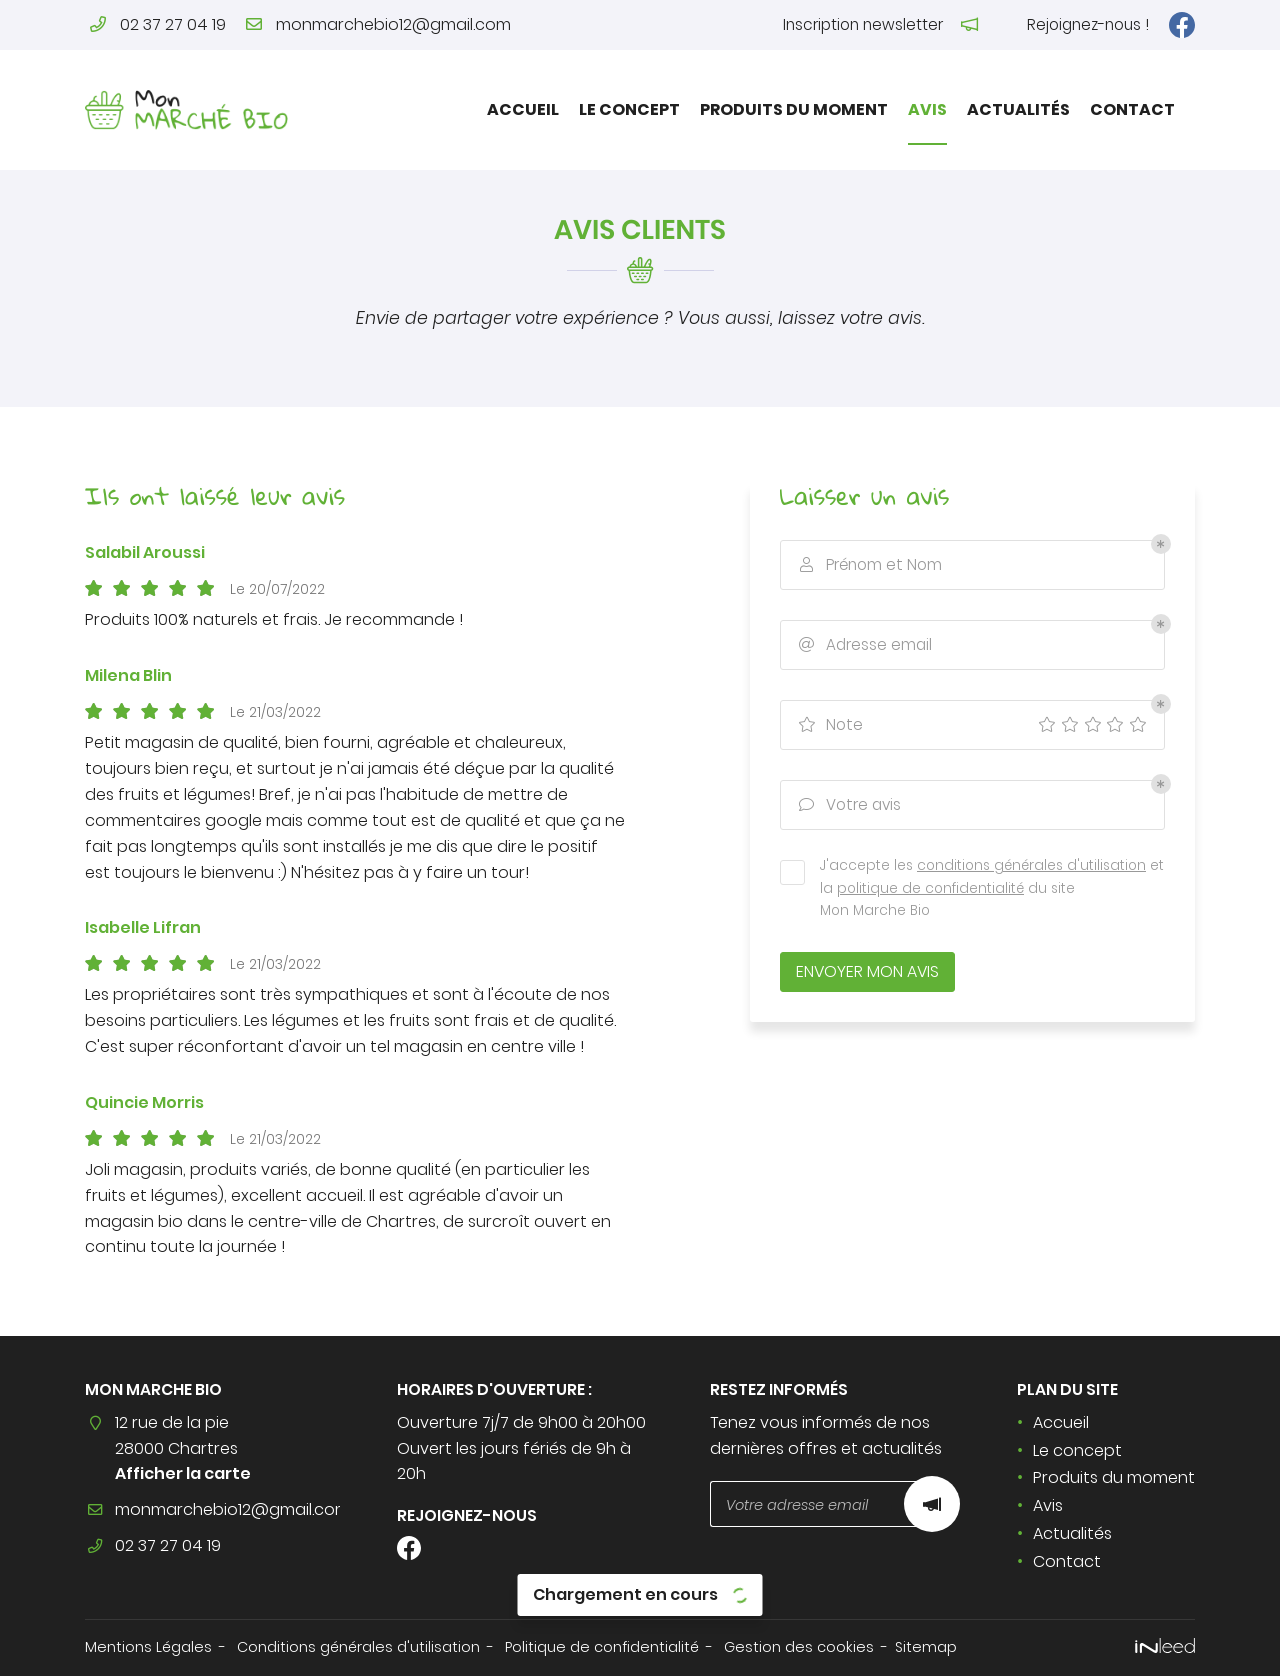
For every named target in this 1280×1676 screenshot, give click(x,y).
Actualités (1018, 109)
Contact (1132, 109)
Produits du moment (794, 109)
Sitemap (926, 1647)
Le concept (629, 109)
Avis (927, 109)
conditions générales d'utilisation (1031, 865)
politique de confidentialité (930, 888)
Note (829, 725)
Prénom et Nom (868, 565)
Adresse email (864, 645)
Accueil (523, 109)
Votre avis (848, 805)
